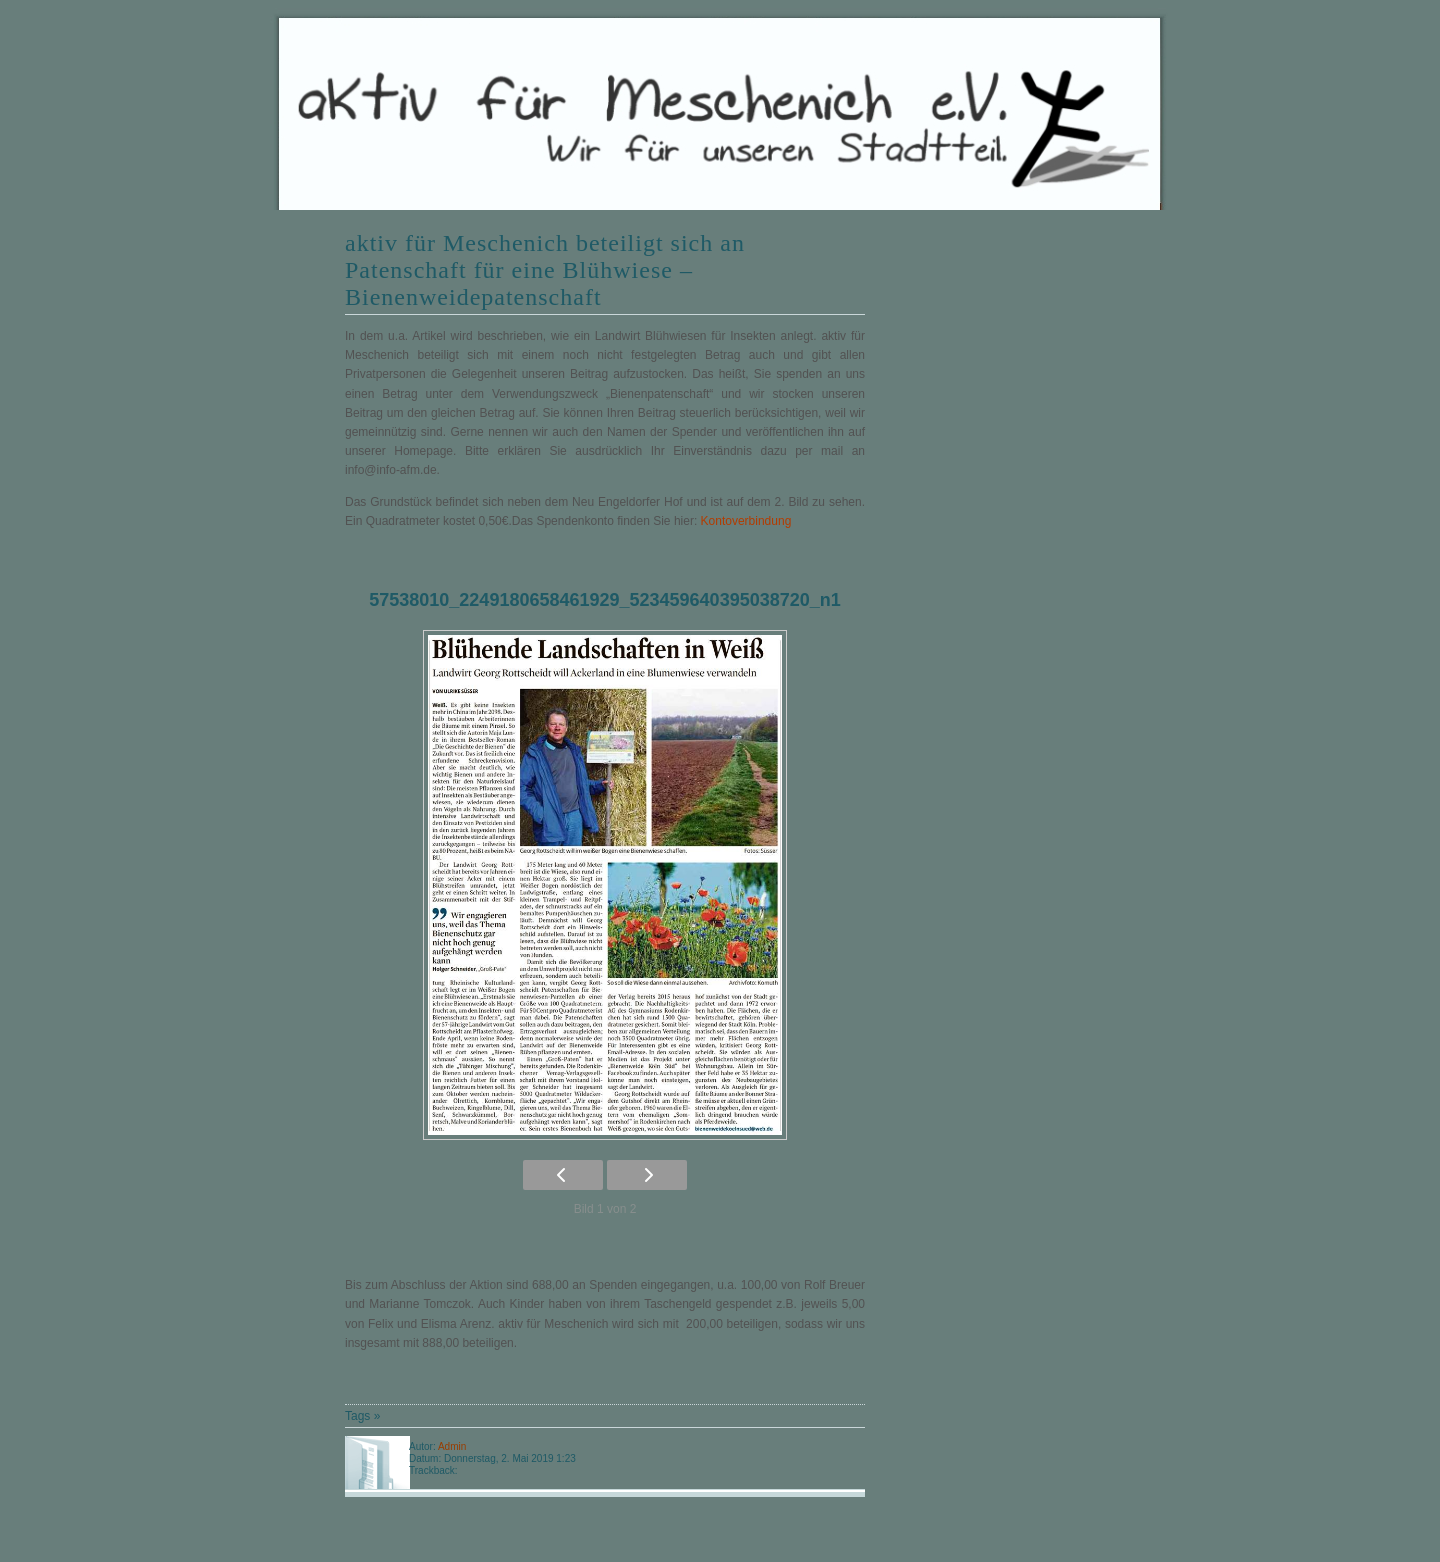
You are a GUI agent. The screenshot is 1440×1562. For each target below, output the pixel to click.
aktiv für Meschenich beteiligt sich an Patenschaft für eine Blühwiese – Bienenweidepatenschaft (545, 270)
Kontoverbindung (746, 521)
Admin (452, 1446)
